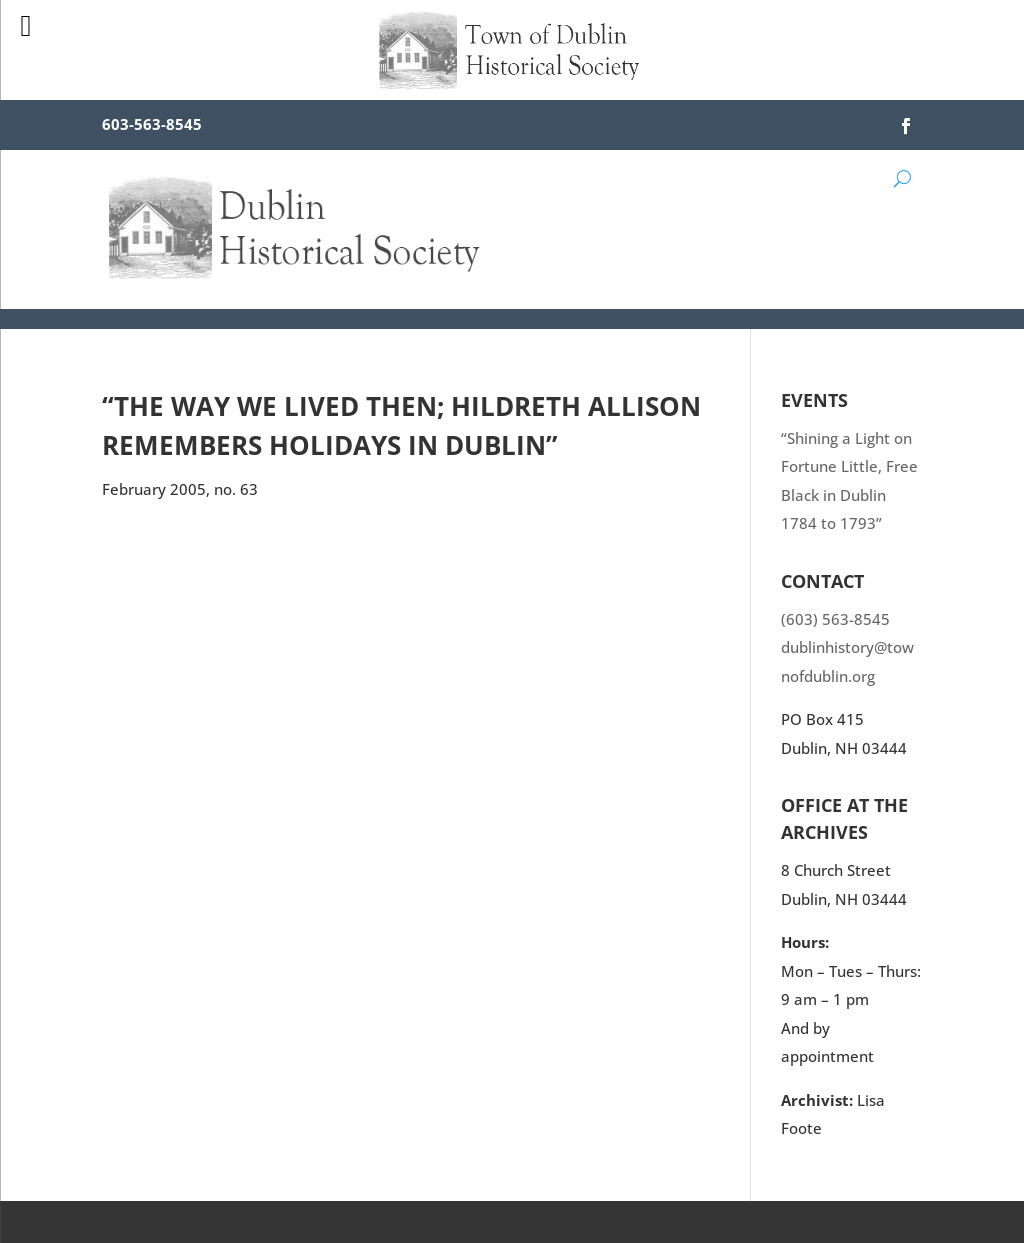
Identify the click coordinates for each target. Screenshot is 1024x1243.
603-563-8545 (152, 124)
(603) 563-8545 (835, 619)
